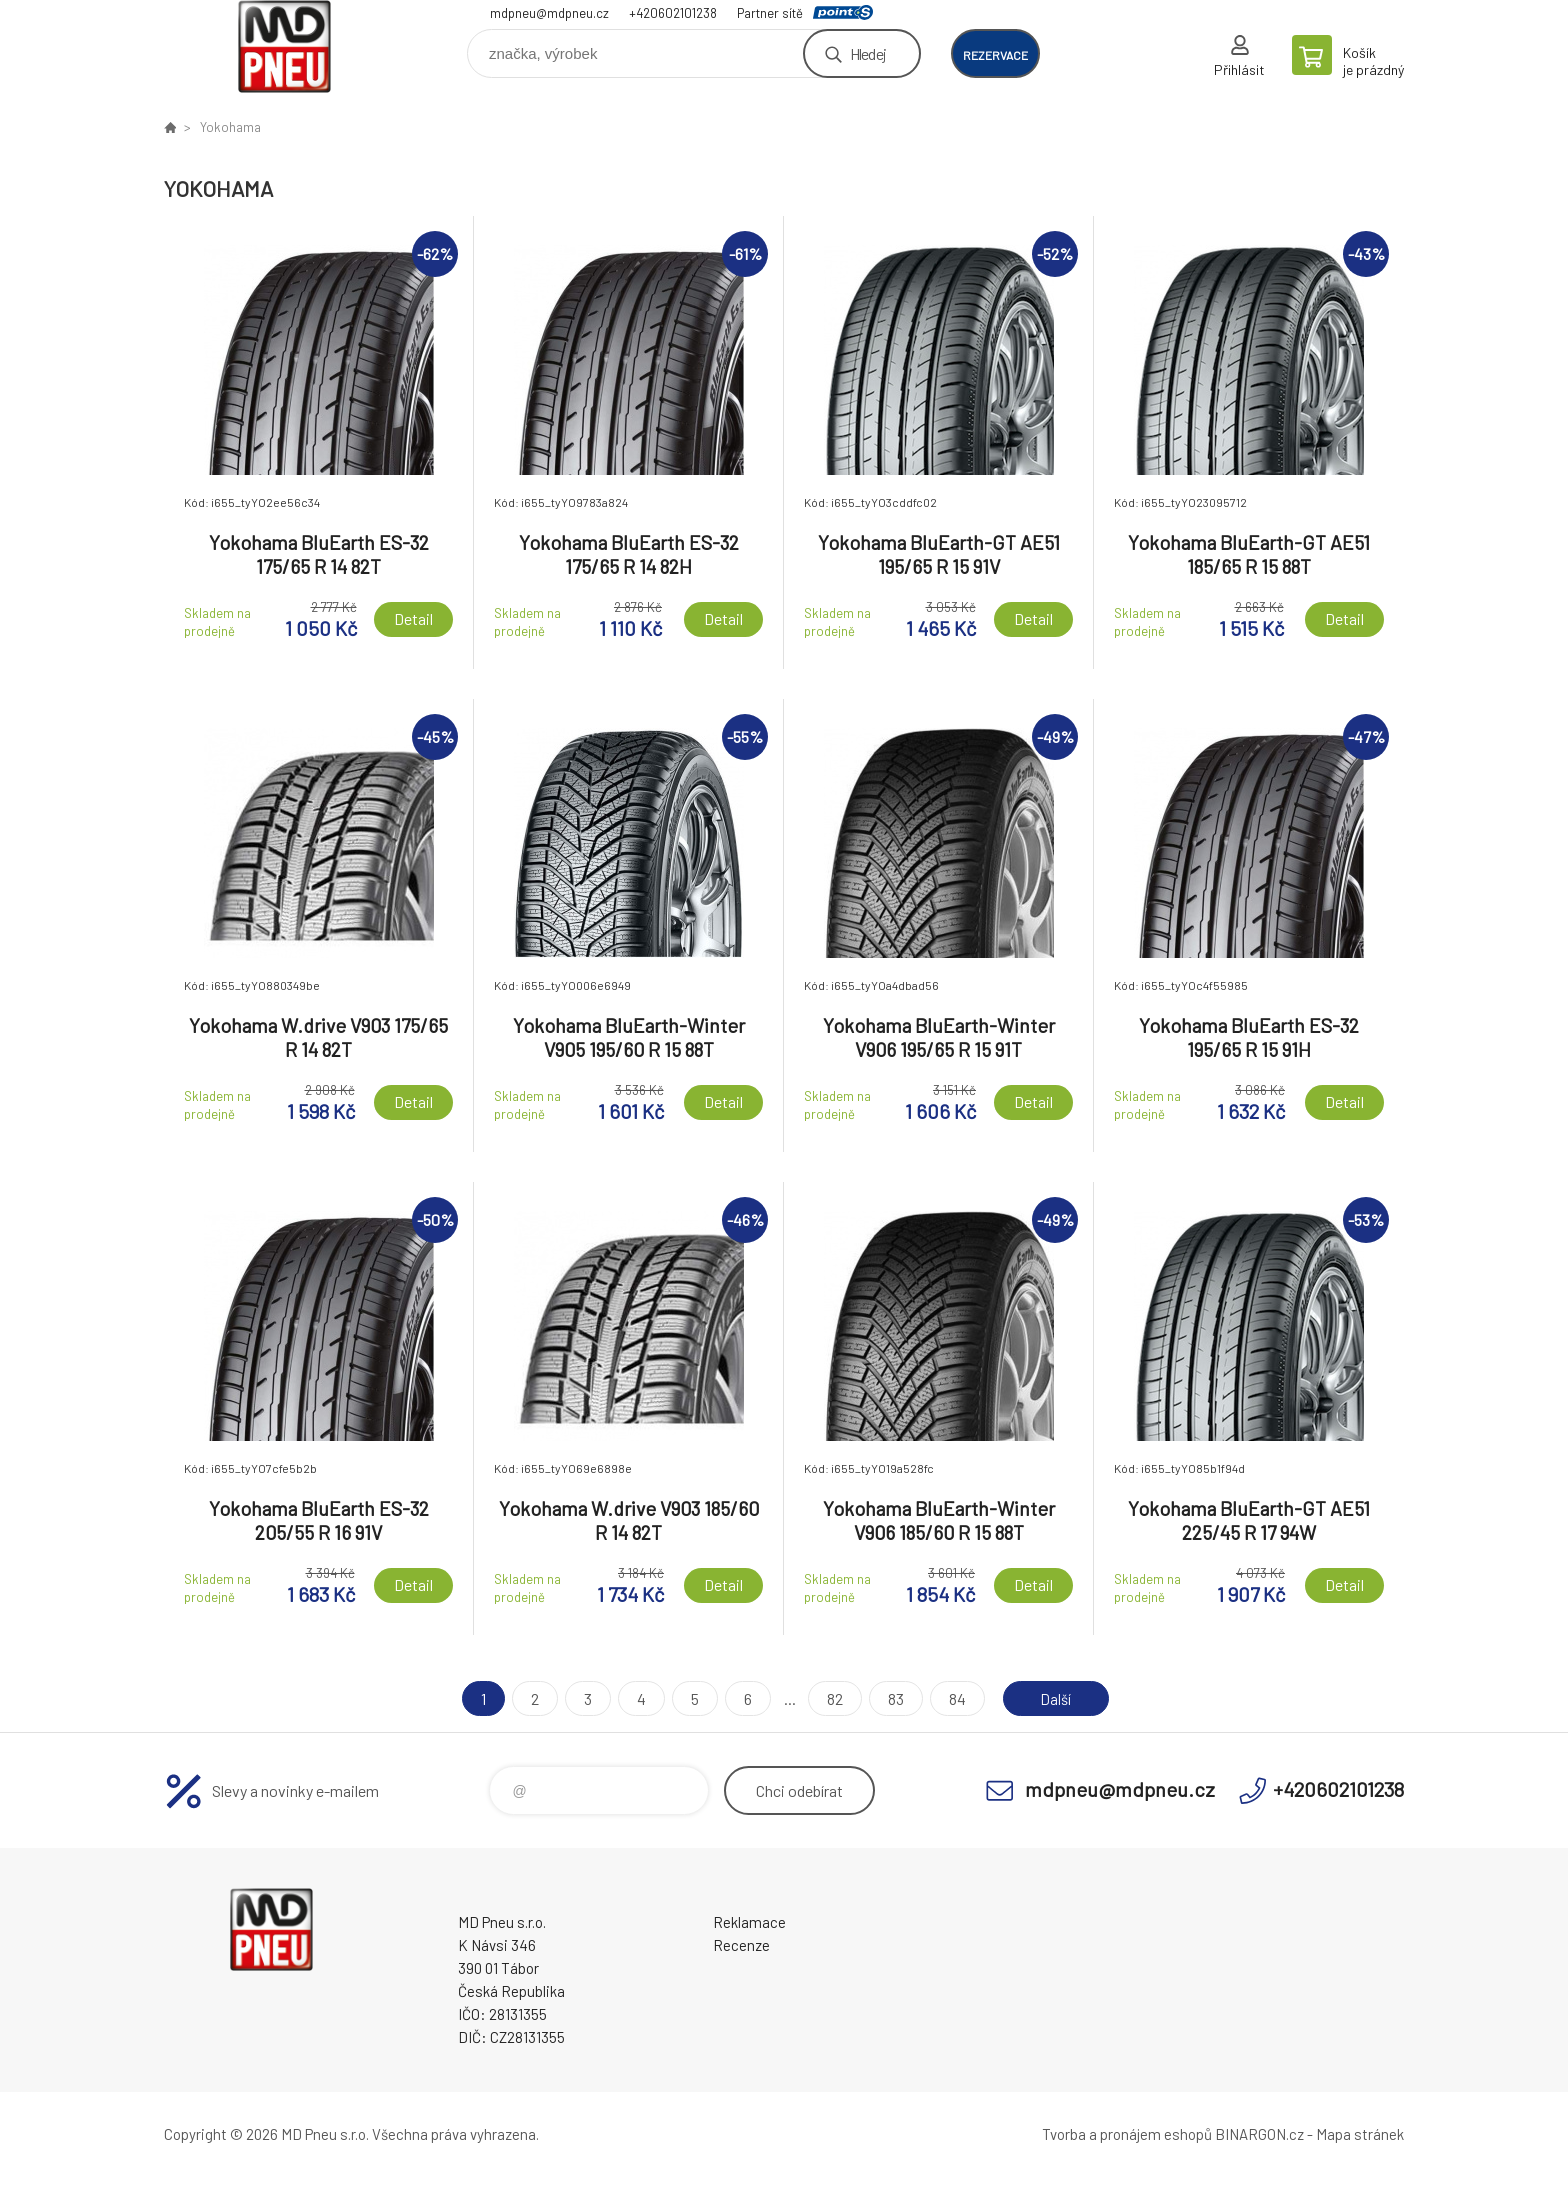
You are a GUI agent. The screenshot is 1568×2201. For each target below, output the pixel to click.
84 (953, 1698)
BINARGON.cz (1259, 2134)
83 (892, 1698)
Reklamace (749, 1922)
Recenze (741, 1945)
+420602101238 (673, 13)
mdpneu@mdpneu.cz (549, 13)
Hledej (868, 53)
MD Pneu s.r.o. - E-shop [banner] (284, 46)
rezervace (995, 55)
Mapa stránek (1360, 2134)
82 (831, 1698)
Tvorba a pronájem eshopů (1127, 2134)
